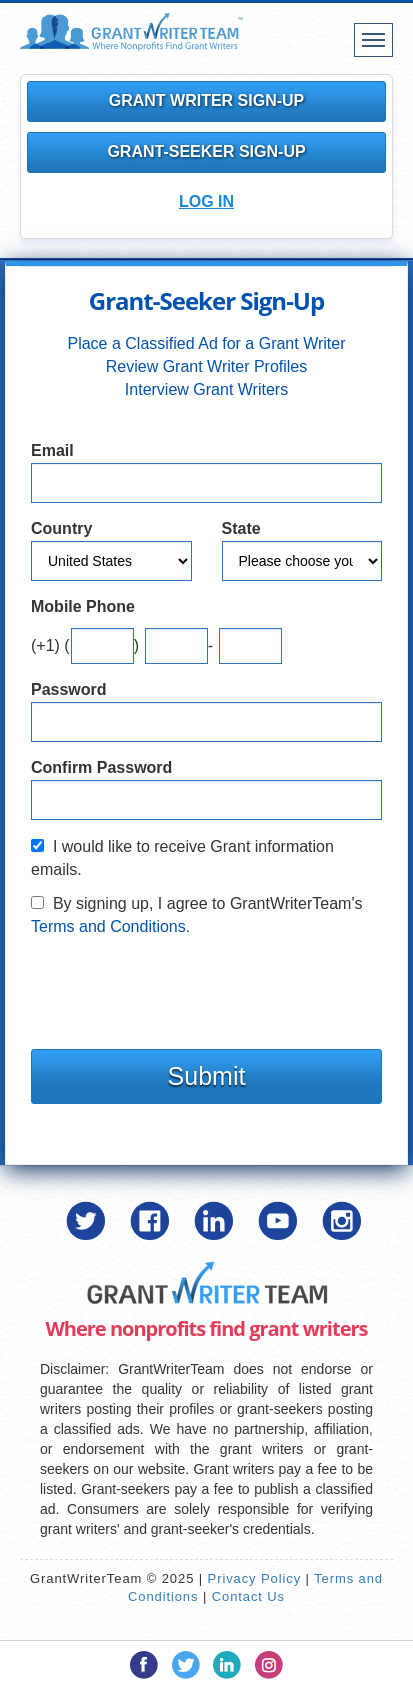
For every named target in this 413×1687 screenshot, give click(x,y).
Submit (207, 1076)
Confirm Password (101, 767)
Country (61, 528)
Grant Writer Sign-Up (207, 100)
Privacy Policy (255, 1578)
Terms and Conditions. (110, 926)
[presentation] (183, 988)
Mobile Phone (83, 606)
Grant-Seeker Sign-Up (206, 151)
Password (69, 689)
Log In (206, 201)
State (241, 528)
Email (52, 450)
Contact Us (248, 1596)
